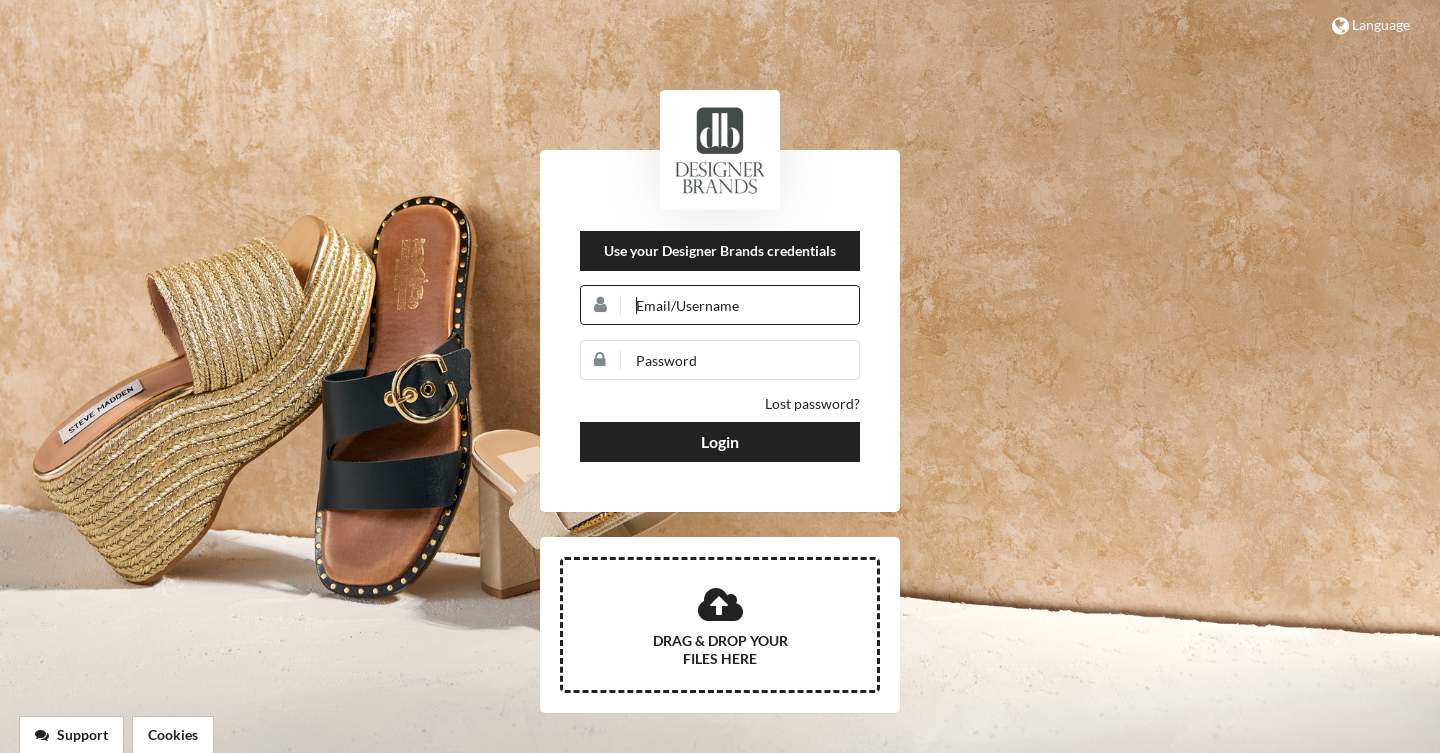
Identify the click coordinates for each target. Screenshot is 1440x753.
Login (720, 441)
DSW (720, 150)
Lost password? (812, 403)
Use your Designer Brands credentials (720, 250)
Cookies (173, 734)
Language (1371, 25)
